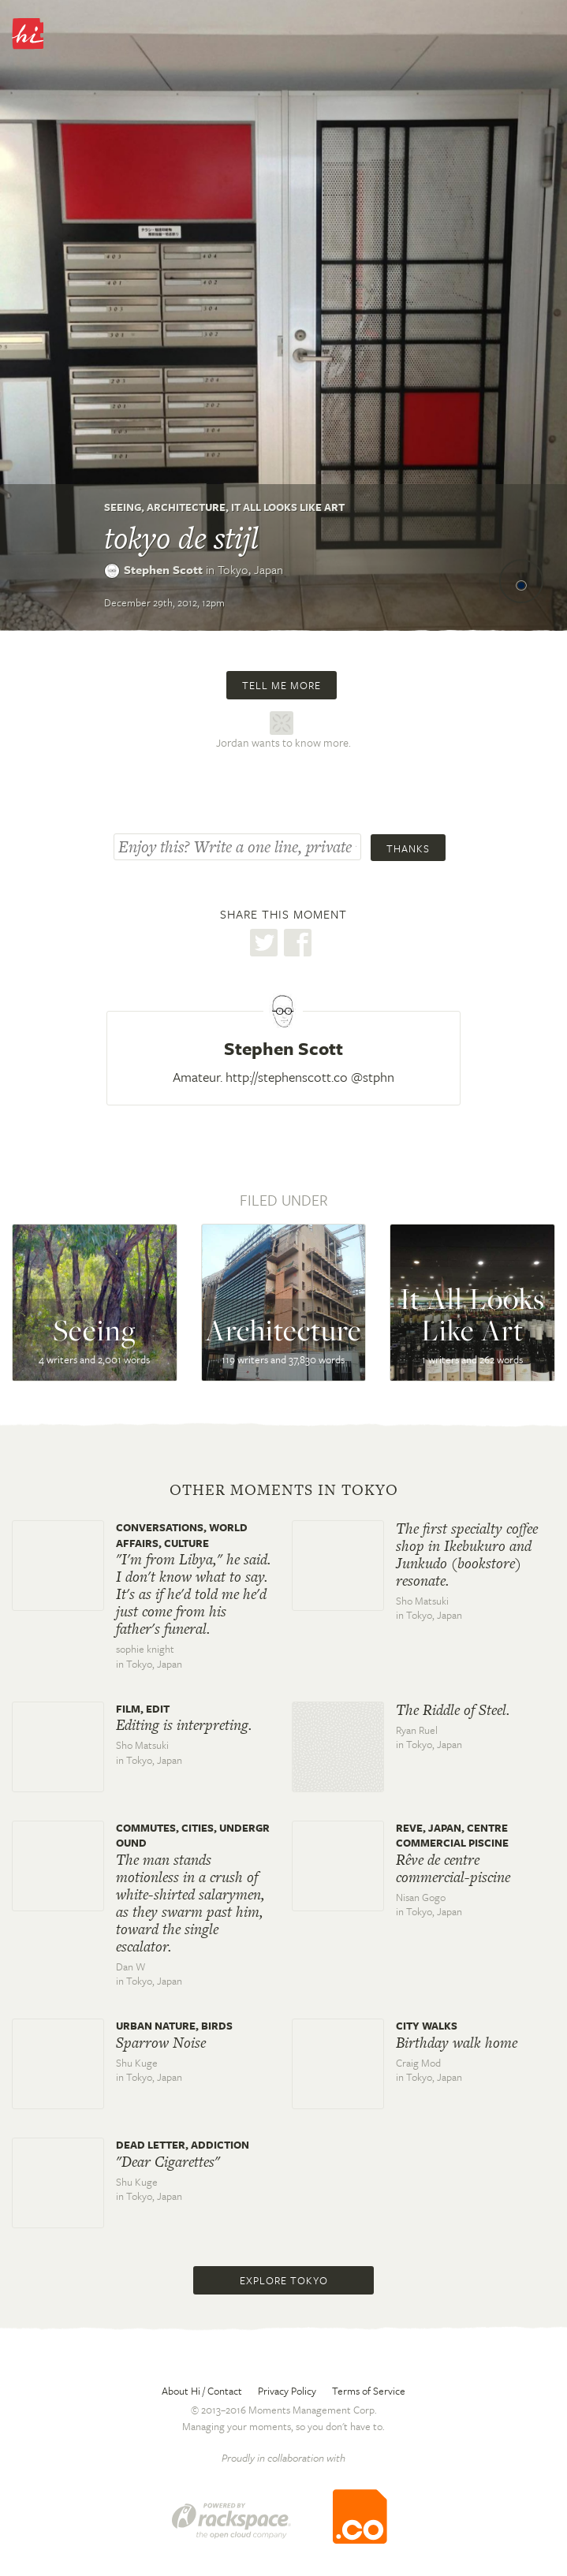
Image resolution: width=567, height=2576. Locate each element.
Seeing (122, 507)
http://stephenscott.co (287, 1077)
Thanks (408, 848)
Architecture (186, 507)
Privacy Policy (287, 2391)
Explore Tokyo (284, 2280)
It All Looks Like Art (288, 507)
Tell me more (281, 685)
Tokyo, (250, 569)
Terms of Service (368, 2391)
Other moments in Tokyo (284, 1490)
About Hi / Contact (202, 2391)
